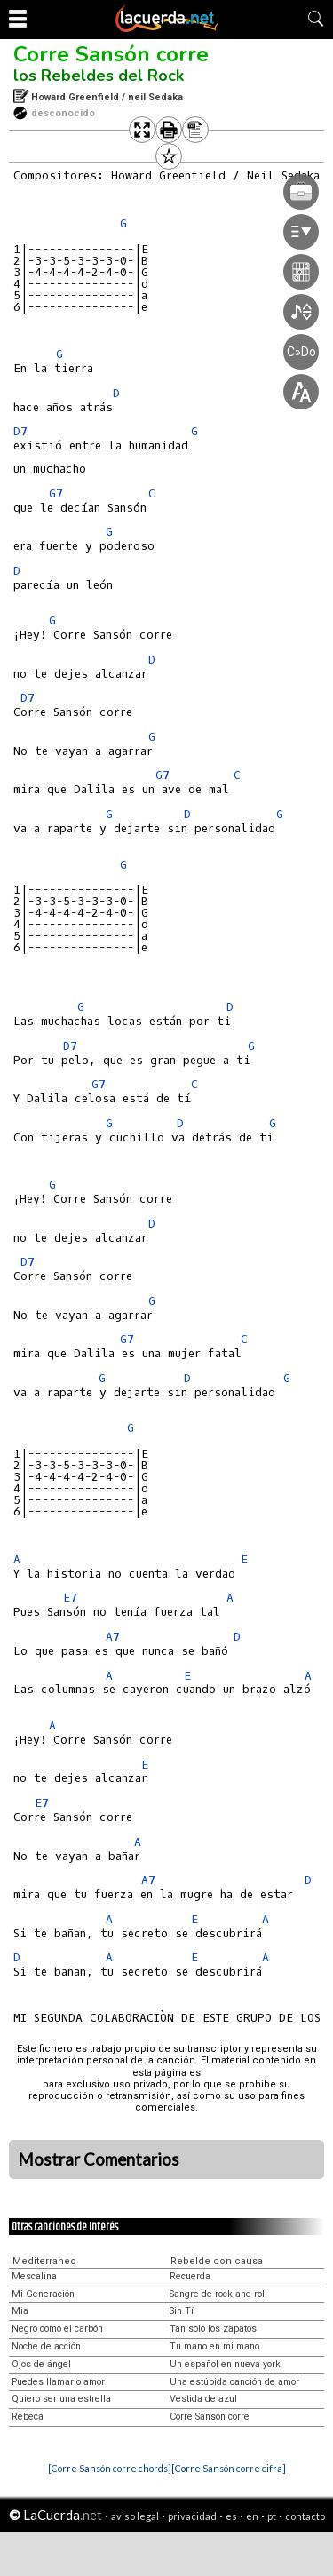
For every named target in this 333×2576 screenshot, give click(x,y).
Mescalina (34, 2276)
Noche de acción (46, 2346)
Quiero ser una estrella (61, 2399)
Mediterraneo (44, 2261)
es (231, 2516)
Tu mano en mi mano (214, 2346)
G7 (56, 493)
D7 (20, 431)
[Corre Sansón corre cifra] (228, 2468)
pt (271, 2516)
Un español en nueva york (225, 2364)
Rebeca (28, 2416)
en (252, 2516)
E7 (70, 1597)
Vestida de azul (203, 2399)
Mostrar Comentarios (98, 2159)
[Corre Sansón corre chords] (109, 2468)
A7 (113, 1636)
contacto (305, 2516)
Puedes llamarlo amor (58, 2382)
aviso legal (135, 2516)
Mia (20, 2311)
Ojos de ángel (41, 2364)
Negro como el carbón (57, 2328)
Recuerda (190, 2276)
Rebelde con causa (216, 2261)
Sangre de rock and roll (218, 2294)
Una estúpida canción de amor (234, 2382)
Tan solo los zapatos (213, 2328)
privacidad (192, 2516)
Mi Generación (43, 2294)
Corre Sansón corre (111, 54)
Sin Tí (182, 2311)
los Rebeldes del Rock (98, 75)
